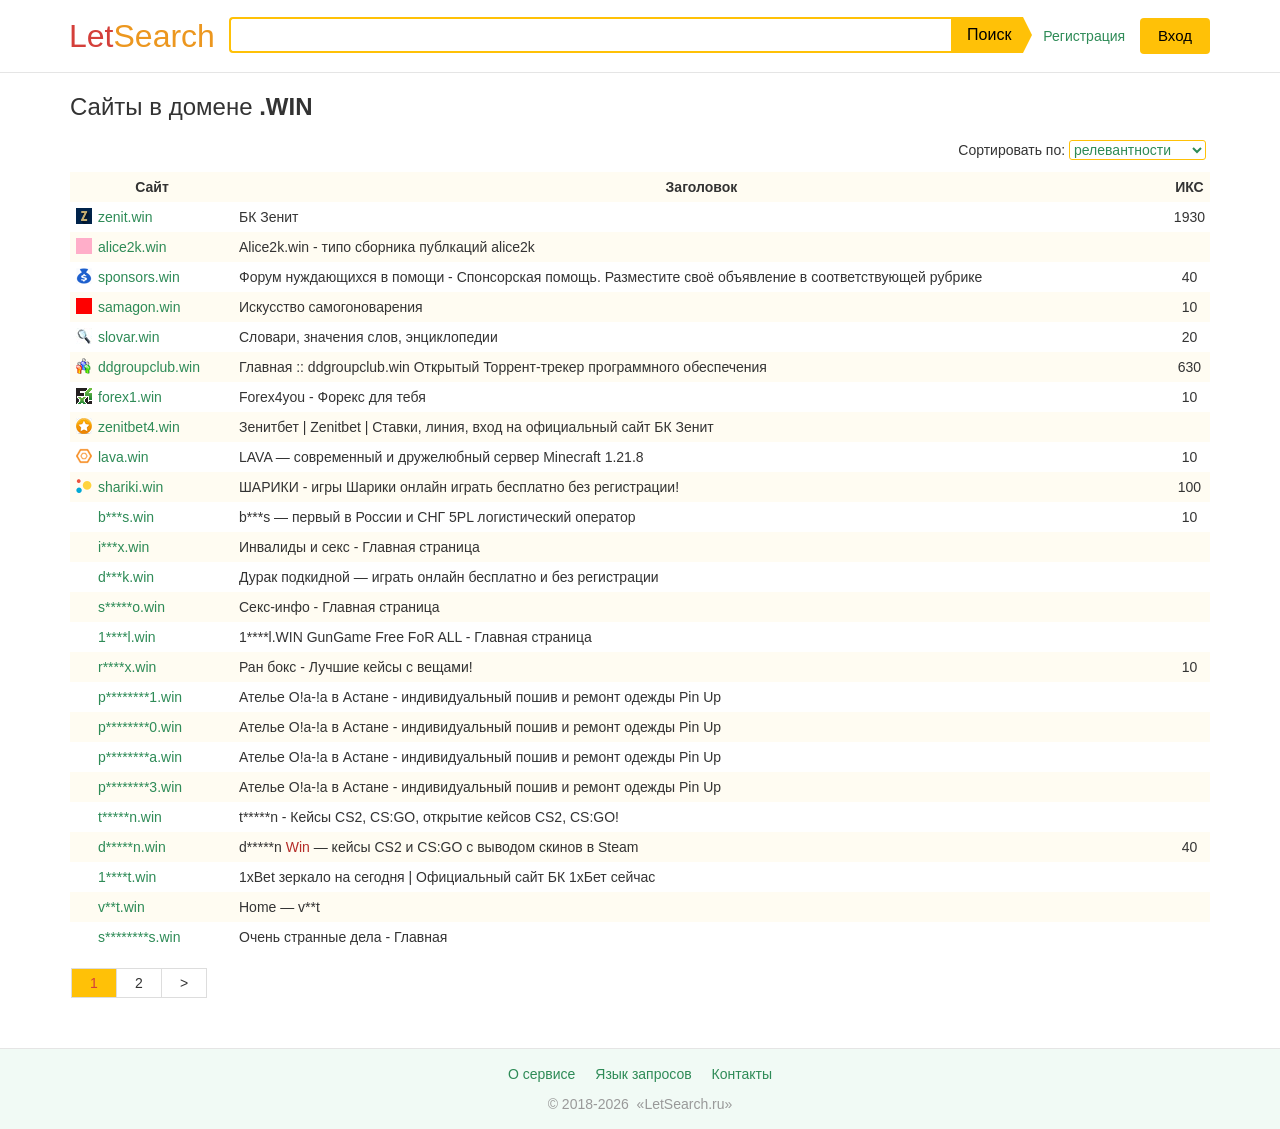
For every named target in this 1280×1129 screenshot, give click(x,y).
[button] (987, 35)
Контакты (742, 1074)
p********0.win (140, 727)
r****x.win (127, 667)
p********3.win (140, 787)
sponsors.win (139, 277)
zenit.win (125, 217)
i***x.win (123, 547)
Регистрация (1084, 36)
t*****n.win (130, 817)
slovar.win (128, 337)
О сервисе (541, 1074)
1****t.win (127, 877)
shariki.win (130, 487)
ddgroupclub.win (149, 367)
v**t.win (121, 907)
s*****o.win (131, 607)
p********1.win (140, 697)
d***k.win (126, 577)
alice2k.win (132, 247)
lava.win (123, 457)
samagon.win (139, 307)
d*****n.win (132, 847)
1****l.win (127, 637)
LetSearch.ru (684, 1104)
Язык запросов (643, 1074)
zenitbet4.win (139, 427)
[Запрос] (575, 35)
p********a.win (140, 757)
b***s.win (126, 517)
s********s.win (139, 937)
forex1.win (130, 397)
